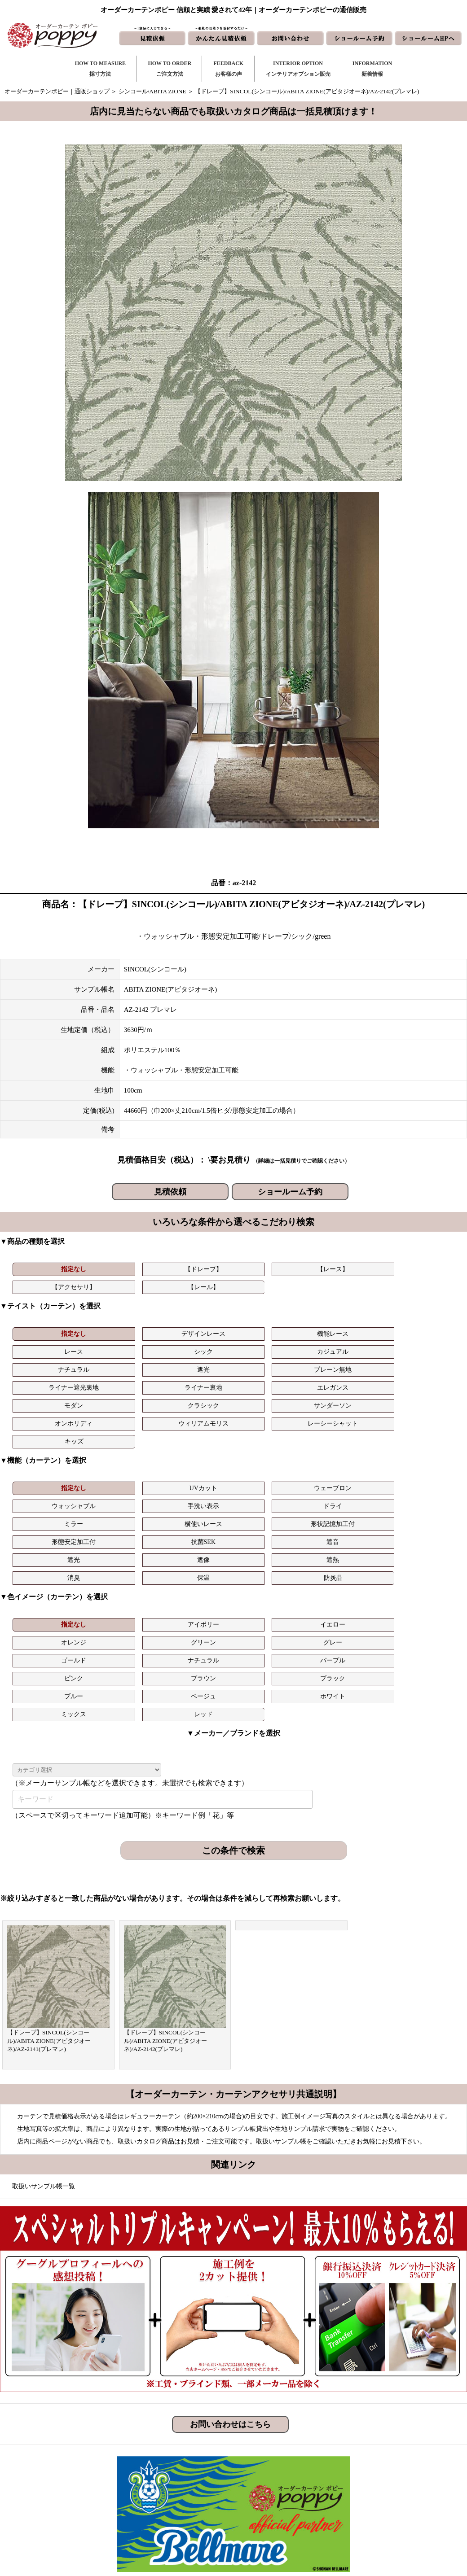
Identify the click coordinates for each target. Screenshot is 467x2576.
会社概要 (365, 2475)
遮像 (121, 1464)
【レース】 (195, 1269)
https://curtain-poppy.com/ (101, 2473)
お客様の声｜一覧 (179, 2475)
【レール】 (345, 1269)
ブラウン (344, 1529)
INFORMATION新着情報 (372, 68)
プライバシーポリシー (383, 2518)
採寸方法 (167, 2447)
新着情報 (275, 2447)
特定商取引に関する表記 (386, 2504)
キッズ (46, 1382)
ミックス (269, 1547)
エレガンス (419, 1346)
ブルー (46, 1547)
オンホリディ (270, 1364)
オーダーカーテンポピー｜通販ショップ (57, 91)
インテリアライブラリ (185, 2504)
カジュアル (419, 1328)
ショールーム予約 (290, 1191)
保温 (344, 1464)
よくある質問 (371, 2461)
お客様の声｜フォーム (185, 2490)
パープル (195, 1529)
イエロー (195, 1511)
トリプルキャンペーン (383, 2447)
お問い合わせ (281, 2461)
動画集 (362, 2490)
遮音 (419, 1446)
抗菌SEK (344, 1446)
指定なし (46, 1269)
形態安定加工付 (270, 1446)
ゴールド (46, 1529)
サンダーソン (195, 1364)
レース (269, 1328)
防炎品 (419, 1464)
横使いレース (121, 1446)
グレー (419, 1511)
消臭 (270, 1464)
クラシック (121, 1364)
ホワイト (195, 1547)
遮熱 (195, 1464)
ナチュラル (46, 1346)
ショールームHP (285, 2504)
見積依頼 (170, 1191)
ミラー (46, 1446)
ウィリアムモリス (344, 1364)
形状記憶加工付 (195, 1446)
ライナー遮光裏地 (270, 1346)
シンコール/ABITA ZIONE (152, 91)
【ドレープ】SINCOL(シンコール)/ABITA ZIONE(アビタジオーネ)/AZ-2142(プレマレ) (165, 1873)
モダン (46, 1364)
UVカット (121, 1429)
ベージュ (120, 1547)
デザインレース (121, 1328)
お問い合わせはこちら (230, 2257)
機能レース (195, 1328)
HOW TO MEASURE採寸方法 (100, 68)
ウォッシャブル (270, 1429)
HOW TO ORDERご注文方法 (169, 68)
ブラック (419, 1529)
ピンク (269, 1529)
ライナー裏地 (344, 1346)
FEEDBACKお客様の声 (228, 68)
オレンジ (269, 1511)
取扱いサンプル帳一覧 (43, 2019)
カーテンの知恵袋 (179, 2518)
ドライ (419, 1429)
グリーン (344, 1511)
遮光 (121, 1346)
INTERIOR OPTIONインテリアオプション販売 (298, 68)
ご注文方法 (170, 2461)
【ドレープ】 (121, 1269)
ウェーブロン (195, 1429)
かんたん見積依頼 (287, 2490)
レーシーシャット (419, 1364)
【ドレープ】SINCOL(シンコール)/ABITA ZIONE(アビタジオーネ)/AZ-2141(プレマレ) (49, 1873)
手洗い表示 (344, 1429)
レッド (344, 1547)
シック (344, 1328)
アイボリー (121, 1511)
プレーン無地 (195, 1346)
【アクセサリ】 (270, 1269)
